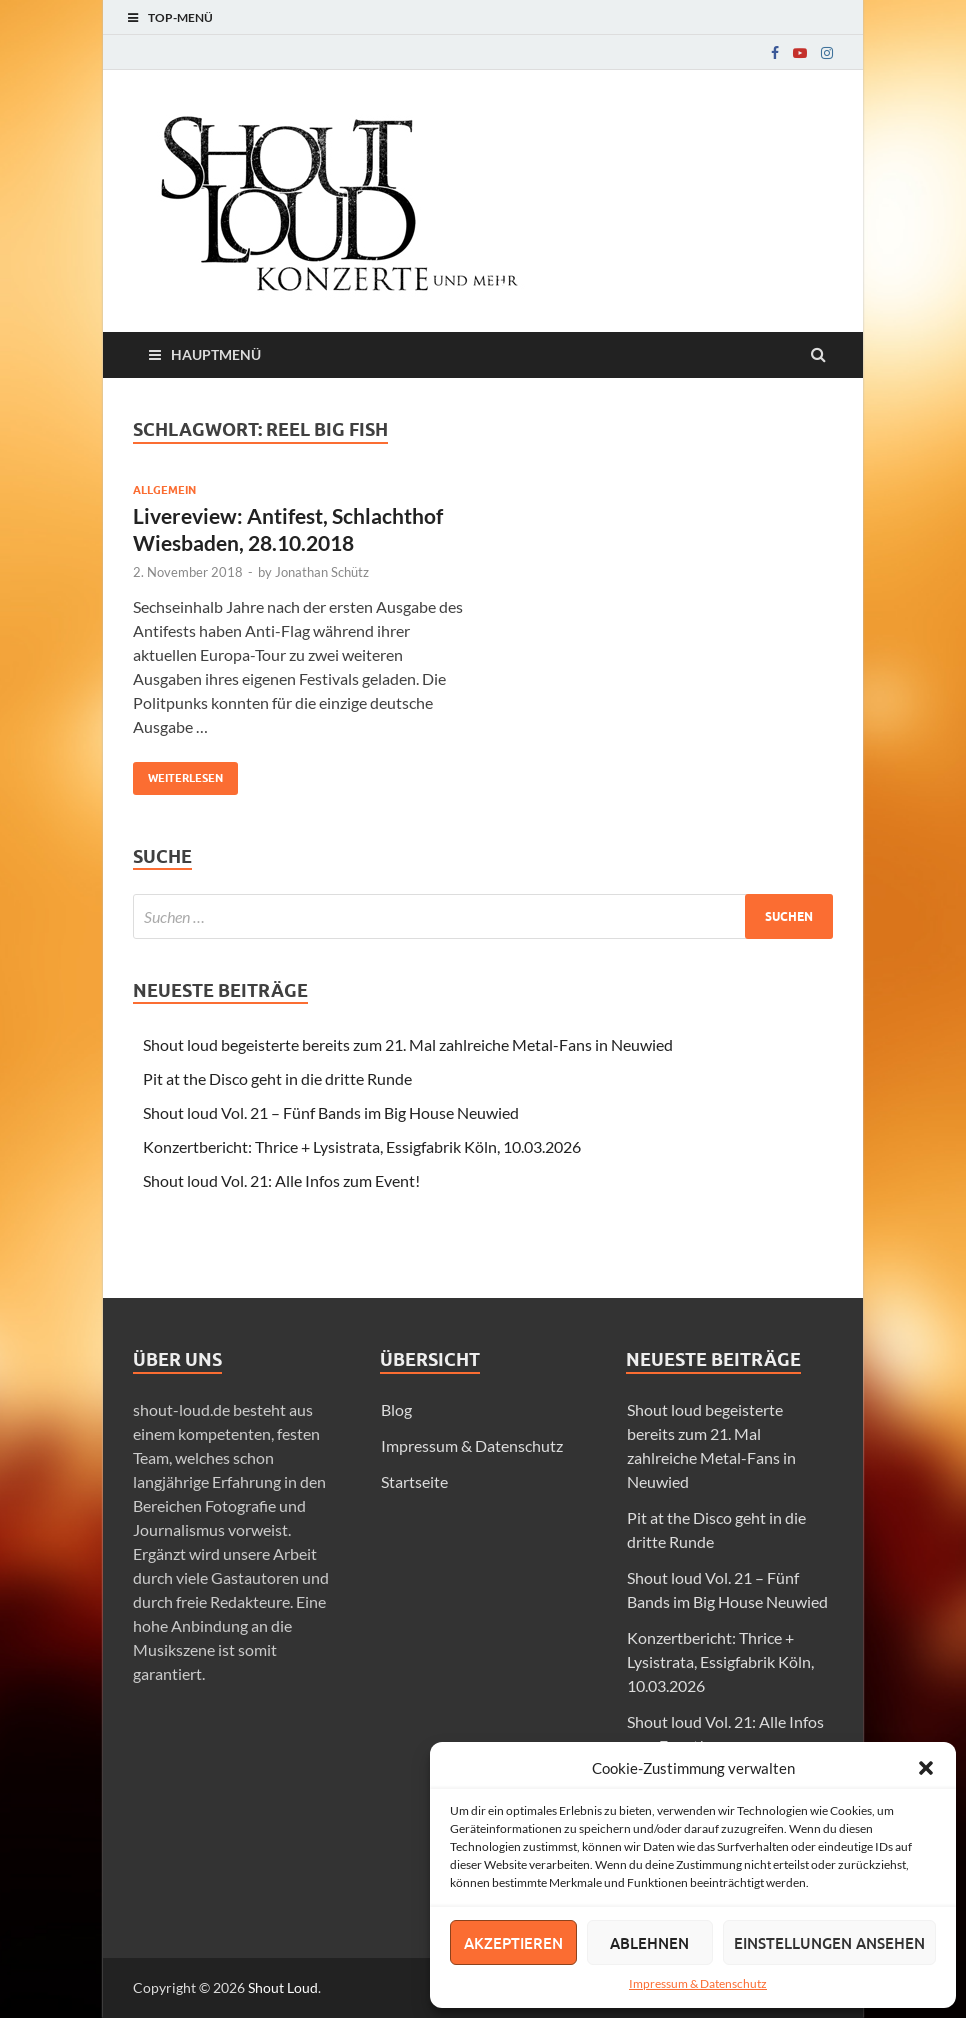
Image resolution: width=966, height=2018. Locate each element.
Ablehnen (649, 1943)
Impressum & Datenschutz (698, 1983)
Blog (396, 1409)
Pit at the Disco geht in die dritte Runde (277, 1078)
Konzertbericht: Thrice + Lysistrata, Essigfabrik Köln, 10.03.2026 (362, 1146)
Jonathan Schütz (322, 572)
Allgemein (164, 490)
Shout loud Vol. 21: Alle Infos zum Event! (281, 1180)
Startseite (414, 1481)
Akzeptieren (513, 1943)
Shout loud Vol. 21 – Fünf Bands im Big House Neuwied (331, 1112)
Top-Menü (180, 17)
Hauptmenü (216, 354)
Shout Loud (283, 1987)
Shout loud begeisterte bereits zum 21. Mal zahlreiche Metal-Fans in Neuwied (408, 1044)
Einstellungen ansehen (829, 1943)
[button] (926, 1768)
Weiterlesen (178, 773)
